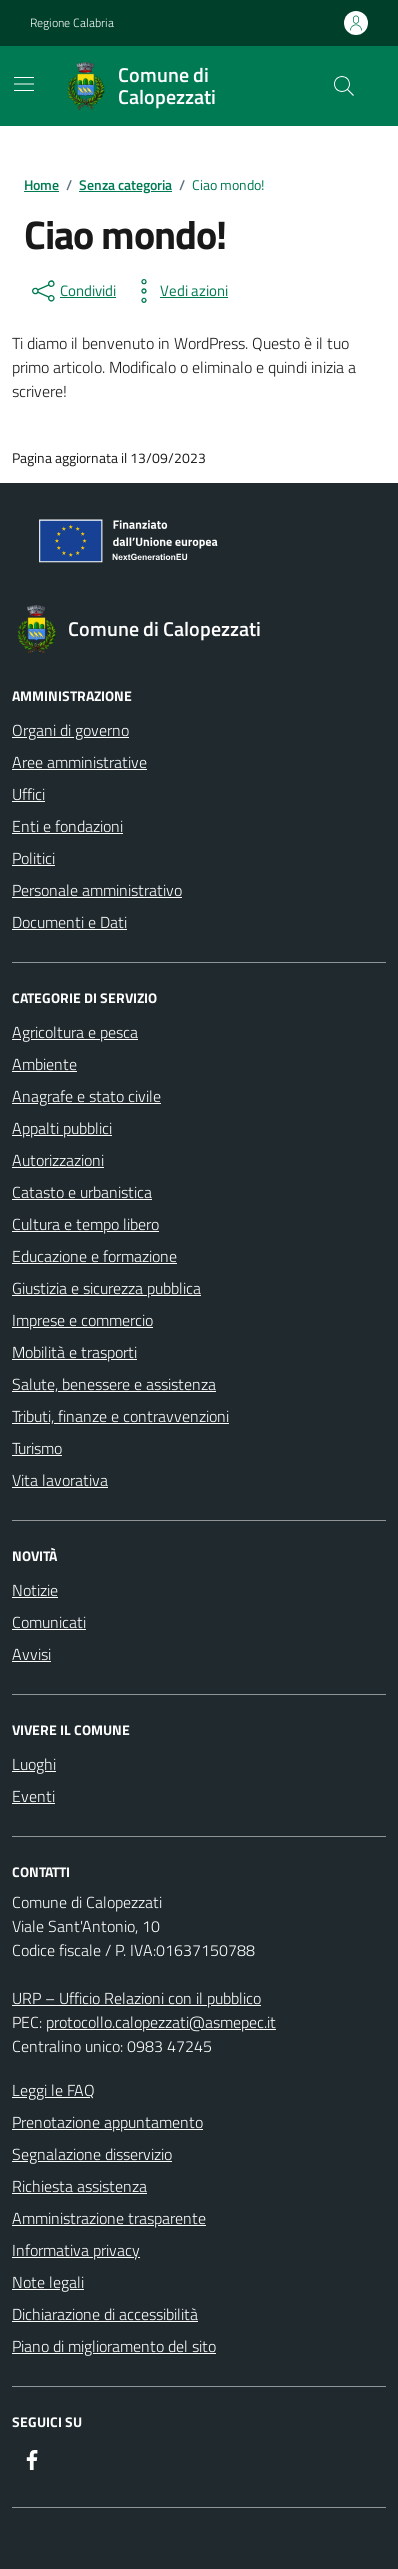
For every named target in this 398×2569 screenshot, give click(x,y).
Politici (33, 858)
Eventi (33, 1796)
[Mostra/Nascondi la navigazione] (24, 84)
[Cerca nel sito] (344, 86)
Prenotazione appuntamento (107, 2122)
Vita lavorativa (60, 1480)
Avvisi (31, 1654)
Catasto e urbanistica (82, 1192)
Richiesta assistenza (79, 2186)
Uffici (28, 794)
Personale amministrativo (97, 890)
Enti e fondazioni (67, 826)
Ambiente (44, 1064)
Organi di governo (70, 730)
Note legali (48, 2282)
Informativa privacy (76, 2250)
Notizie (35, 1590)
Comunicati (49, 1622)
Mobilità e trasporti (74, 1352)
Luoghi (34, 1764)
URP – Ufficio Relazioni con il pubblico (136, 1998)
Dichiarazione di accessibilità (105, 2314)
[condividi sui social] (72, 291)
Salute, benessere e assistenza (114, 1384)
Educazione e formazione (94, 1256)
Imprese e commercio (82, 1320)
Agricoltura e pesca (75, 1032)
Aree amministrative (79, 762)
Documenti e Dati (69, 922)
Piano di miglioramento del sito (114, 2346)
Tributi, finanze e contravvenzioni (120, 1416)
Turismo (37, 1448)
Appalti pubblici (62, 1128)
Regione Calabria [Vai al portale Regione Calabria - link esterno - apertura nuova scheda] (72, 23)
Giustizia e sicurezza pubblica (106, 1288)
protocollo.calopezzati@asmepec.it (161, 2022)
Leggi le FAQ (53, 2090)
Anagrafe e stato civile (86, 1096)
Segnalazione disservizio (92, 2154)
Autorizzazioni (58, 1160)
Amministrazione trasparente (109, 2218)
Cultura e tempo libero (85, 1224)
